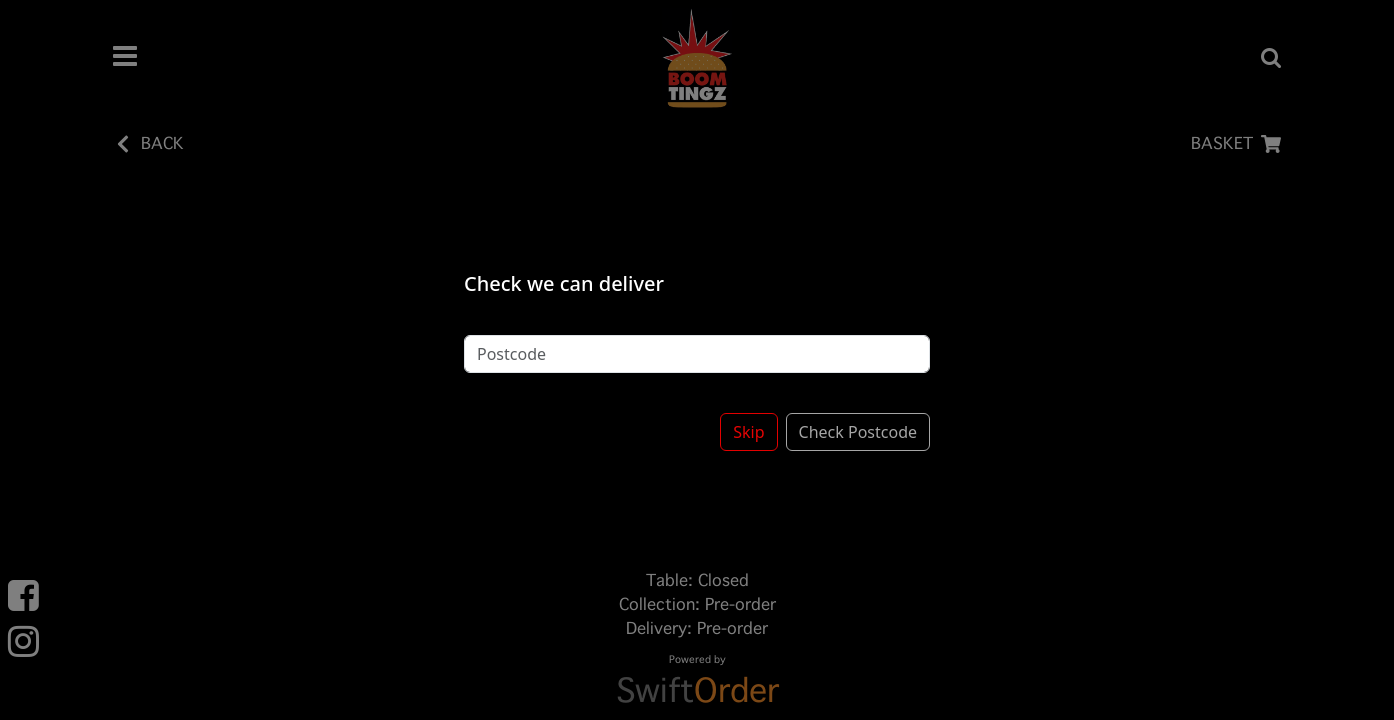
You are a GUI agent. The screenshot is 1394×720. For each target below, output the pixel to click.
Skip (748, 422)
